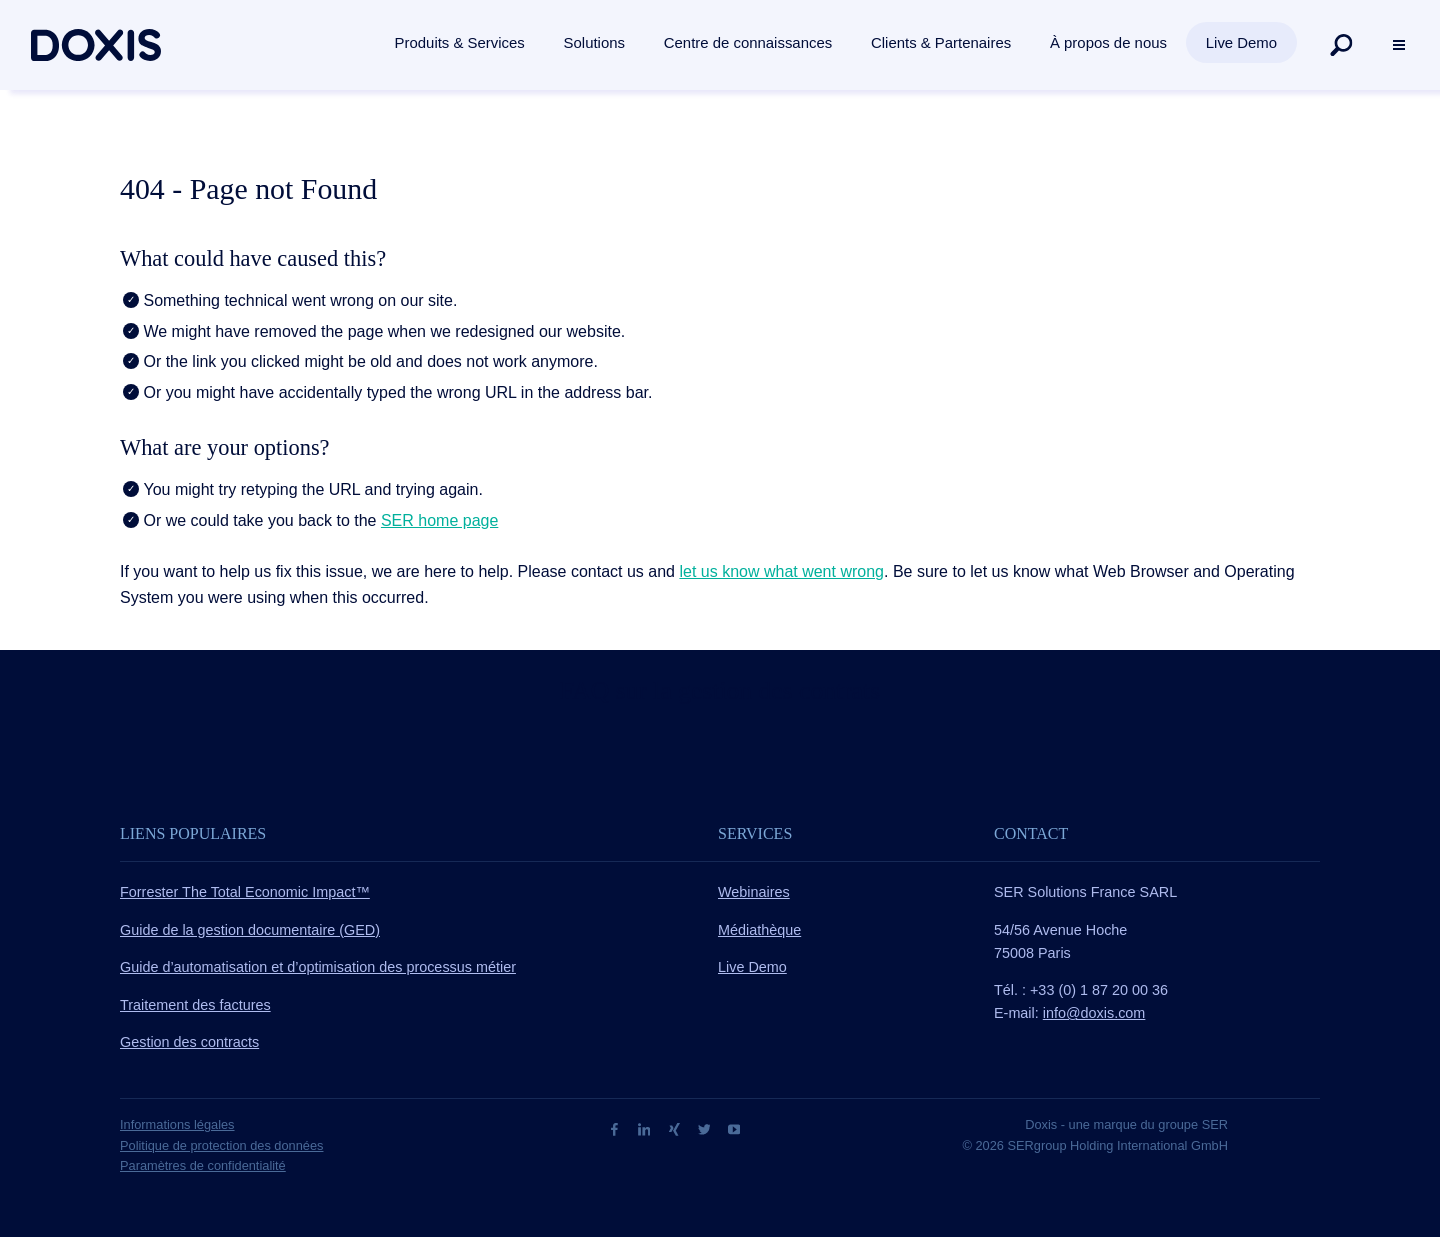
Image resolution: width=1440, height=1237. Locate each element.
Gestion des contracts (189, 1042)
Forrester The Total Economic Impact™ (245, 892)
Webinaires (754, 892)
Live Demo (752, 967)
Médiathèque (759, 930)
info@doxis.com (1094, 1013)
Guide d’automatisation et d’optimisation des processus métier (318, 967)
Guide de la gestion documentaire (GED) (250, 930)
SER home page (439, 520)
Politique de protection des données (221, 1145)
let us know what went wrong (781, 571)
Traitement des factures (195, 1005)
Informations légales (177, 1124)
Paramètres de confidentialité (203, 1165)
